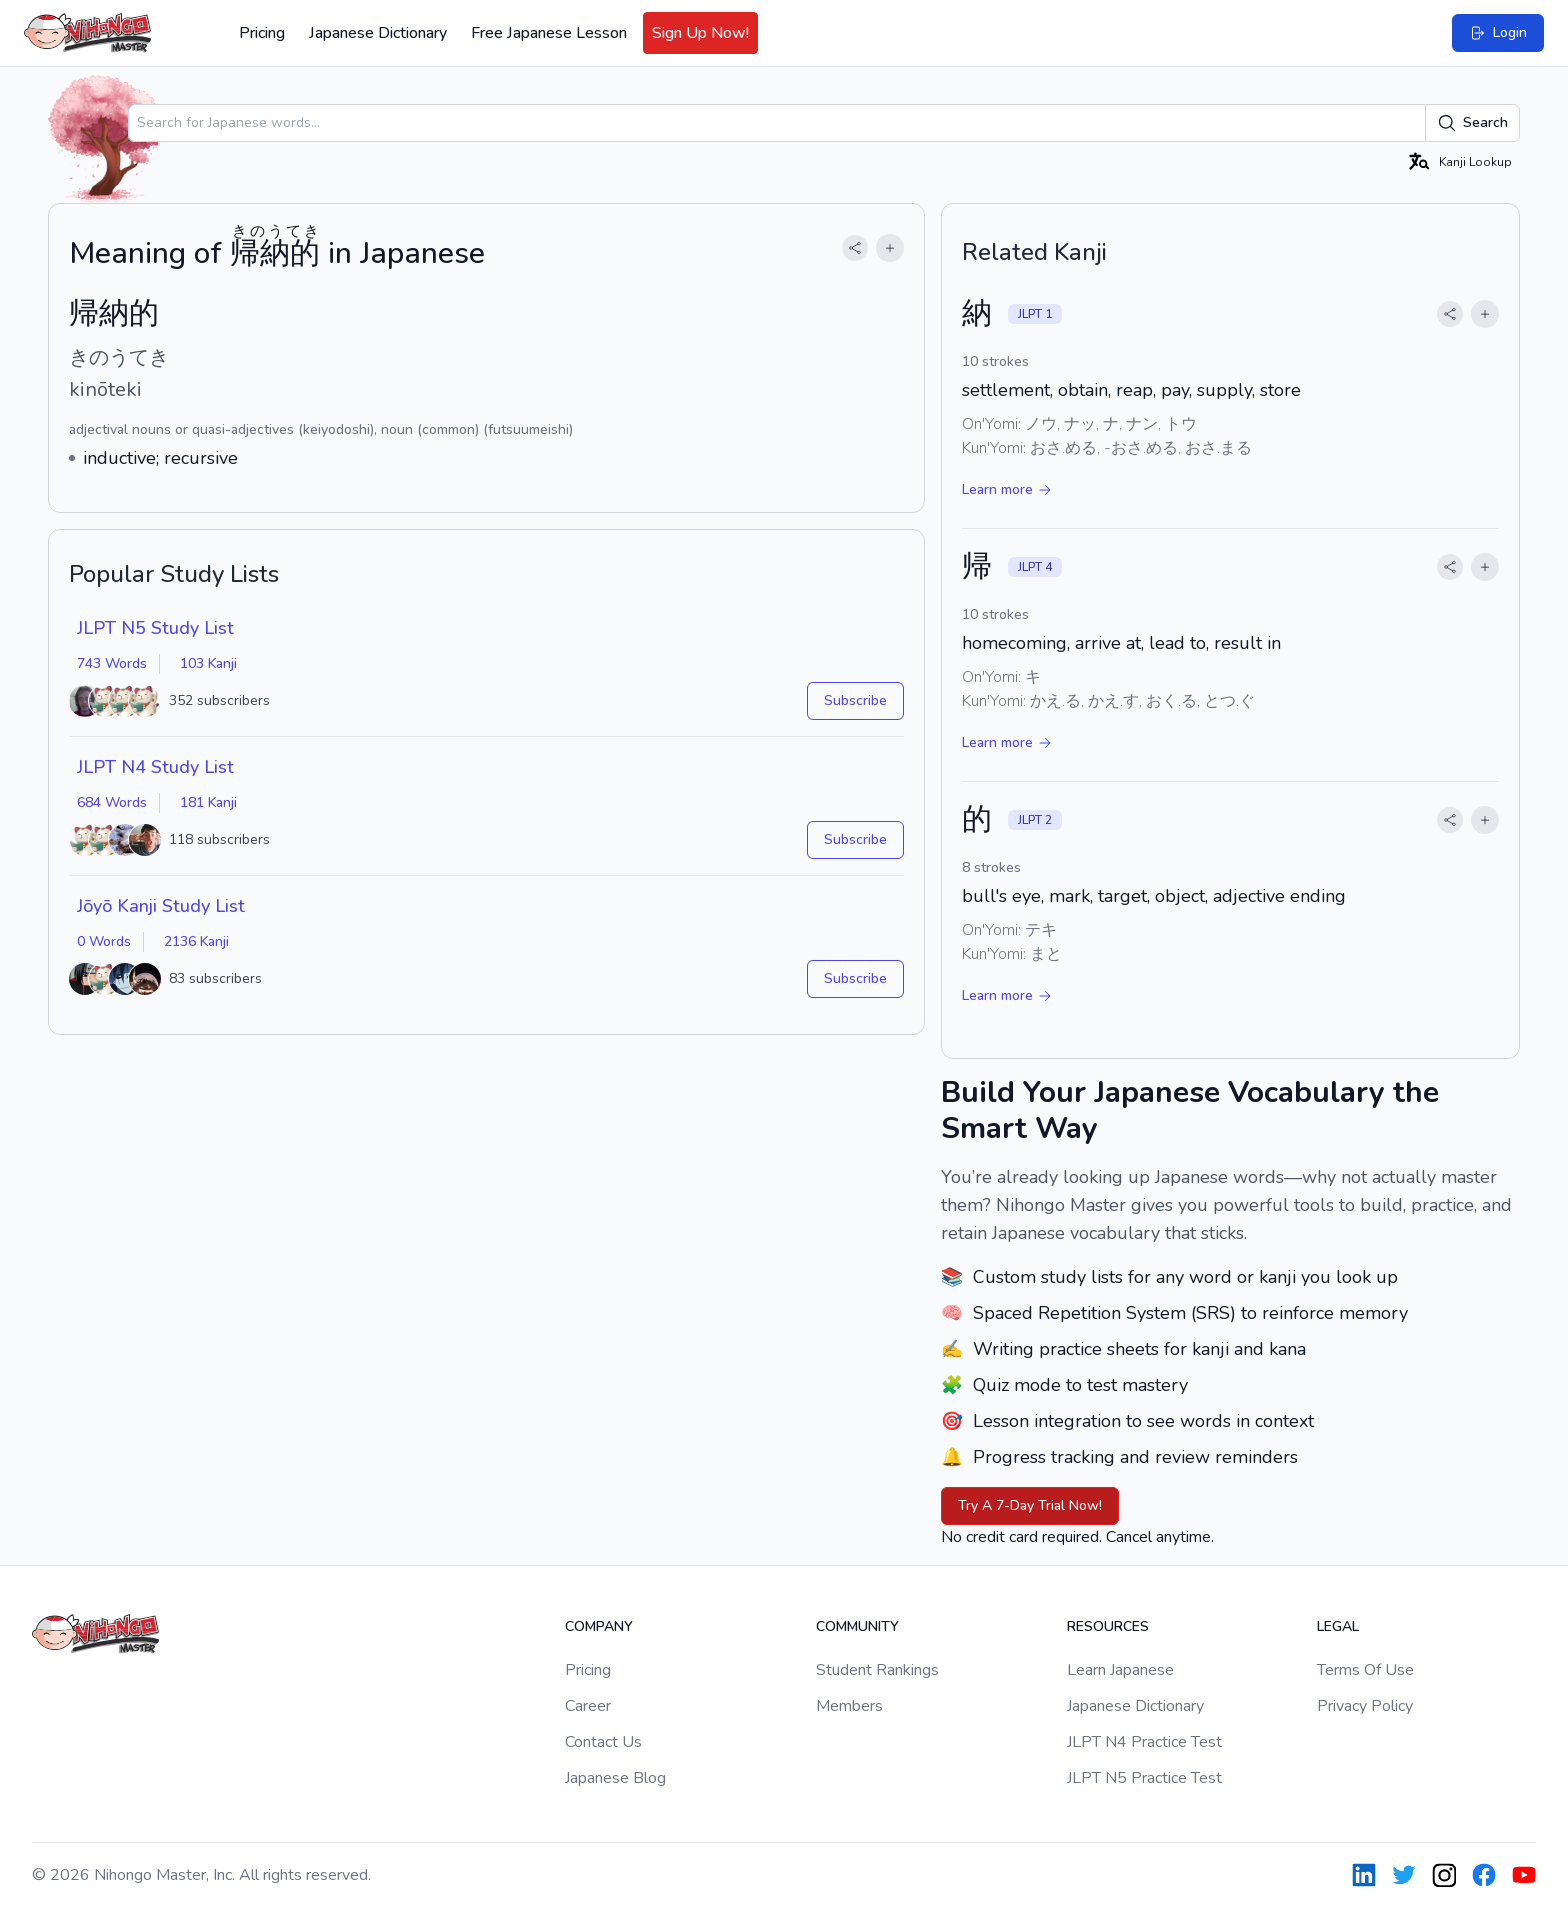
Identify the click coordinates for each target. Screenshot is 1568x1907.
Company (599, 1626)
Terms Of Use (1365, 1670)
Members (849, 1706)
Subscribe (855, 700)
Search (1472, 123)
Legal (1338, 1626)
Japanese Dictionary (378, 33)
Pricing (262, 33)
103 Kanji (208, 663)
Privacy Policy (1365, 1706)
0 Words (104, 941)
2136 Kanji (196, 941)
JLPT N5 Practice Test (1144, 1778)
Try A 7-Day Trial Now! (1030, 1505)
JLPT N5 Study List (155, 628)
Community (857, 1626)
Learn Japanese (1120, 1670)
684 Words (112, 802)
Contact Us (603, 1742)
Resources (1108, 1626)
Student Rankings (877, 1670)
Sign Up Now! (700, 33)
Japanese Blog (615, 1778)
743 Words (112, 663)
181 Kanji (208, 802)
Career (588, 1706)
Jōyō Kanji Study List (161, 906)
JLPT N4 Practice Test (1144, 1742)
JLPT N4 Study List (155, 767)
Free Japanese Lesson (549, 33)
